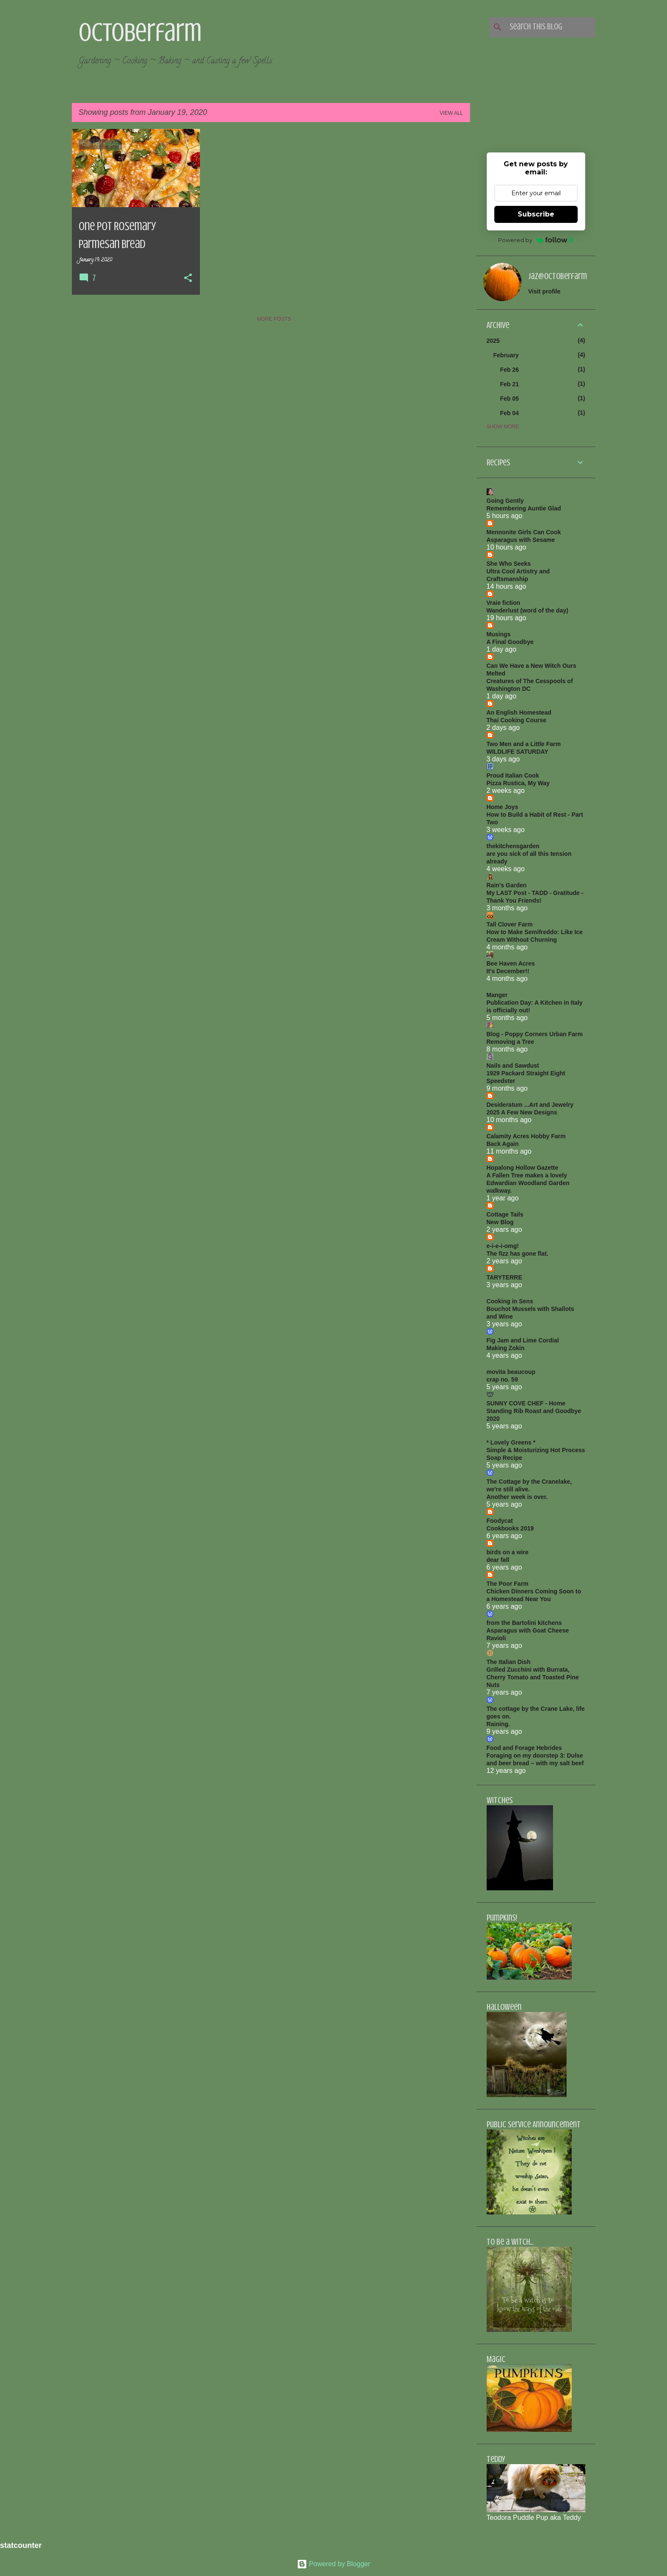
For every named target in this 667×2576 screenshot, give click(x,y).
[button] (188, 279)
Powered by (535, 240)
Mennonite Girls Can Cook (524, 532)
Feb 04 (509, 413)
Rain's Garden (507, 885)
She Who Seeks (509, 563)
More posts (274, 319)
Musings (499, 634)
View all (451, 113)
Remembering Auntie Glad (524, 508)
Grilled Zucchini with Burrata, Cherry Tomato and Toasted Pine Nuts (533, 1677)
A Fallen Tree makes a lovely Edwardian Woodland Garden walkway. (528, 1183)
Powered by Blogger (334, 2563)
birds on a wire (508, 1552)
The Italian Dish (508, 1661)
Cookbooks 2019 (510, 1528)
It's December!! (508, 971)
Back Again (503, 1143)
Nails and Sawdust (513, 1065)
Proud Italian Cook (513, 775)
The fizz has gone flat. (517, 1253)
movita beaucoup (511, 1371)
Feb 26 (509, 369)
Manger (497, 995)
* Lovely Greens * (511, 1442)
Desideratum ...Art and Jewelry (530, 1104)
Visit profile (544, 291)
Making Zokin (505, 1348)
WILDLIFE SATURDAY (517, 751)
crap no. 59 (502, 1379)
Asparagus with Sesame (521, 539)
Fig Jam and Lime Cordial (523, 1340)
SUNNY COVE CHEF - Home (526, 1403)
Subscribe (536, 214)
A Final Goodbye (510, 641)
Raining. (498, 1724)
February (506, 355)
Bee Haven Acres (511, 963)
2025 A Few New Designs (522, 1112)
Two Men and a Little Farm (524, 744)
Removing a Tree (510, 1041)
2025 (493, 340)
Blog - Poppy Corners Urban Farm (535, 1034)
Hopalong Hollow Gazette (523, 1167)
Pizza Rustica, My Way (518, 783)
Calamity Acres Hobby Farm (526, 1136)
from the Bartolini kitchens (524, 1622)
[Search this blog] (551, 27)
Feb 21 (509, 384)
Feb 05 (509, 398)
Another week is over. (517, 1496)
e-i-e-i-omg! (503, 1245)
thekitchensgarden (513, 846)
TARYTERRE (504, 1277)
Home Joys (503, 807)
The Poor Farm (508, 1583)
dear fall (498, 1559)
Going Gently (505, 500)
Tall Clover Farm (510, 924)
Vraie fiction (503, 602)
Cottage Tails (505, 1214)
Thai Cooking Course (517, 720)
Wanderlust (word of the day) (527, 610)
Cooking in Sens (510, 1301)
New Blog (500, 1222)
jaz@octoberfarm (557, 276)
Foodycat (500, 1520)
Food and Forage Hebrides (524, 1747)
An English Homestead (519, 712)
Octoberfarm (140, 32)
